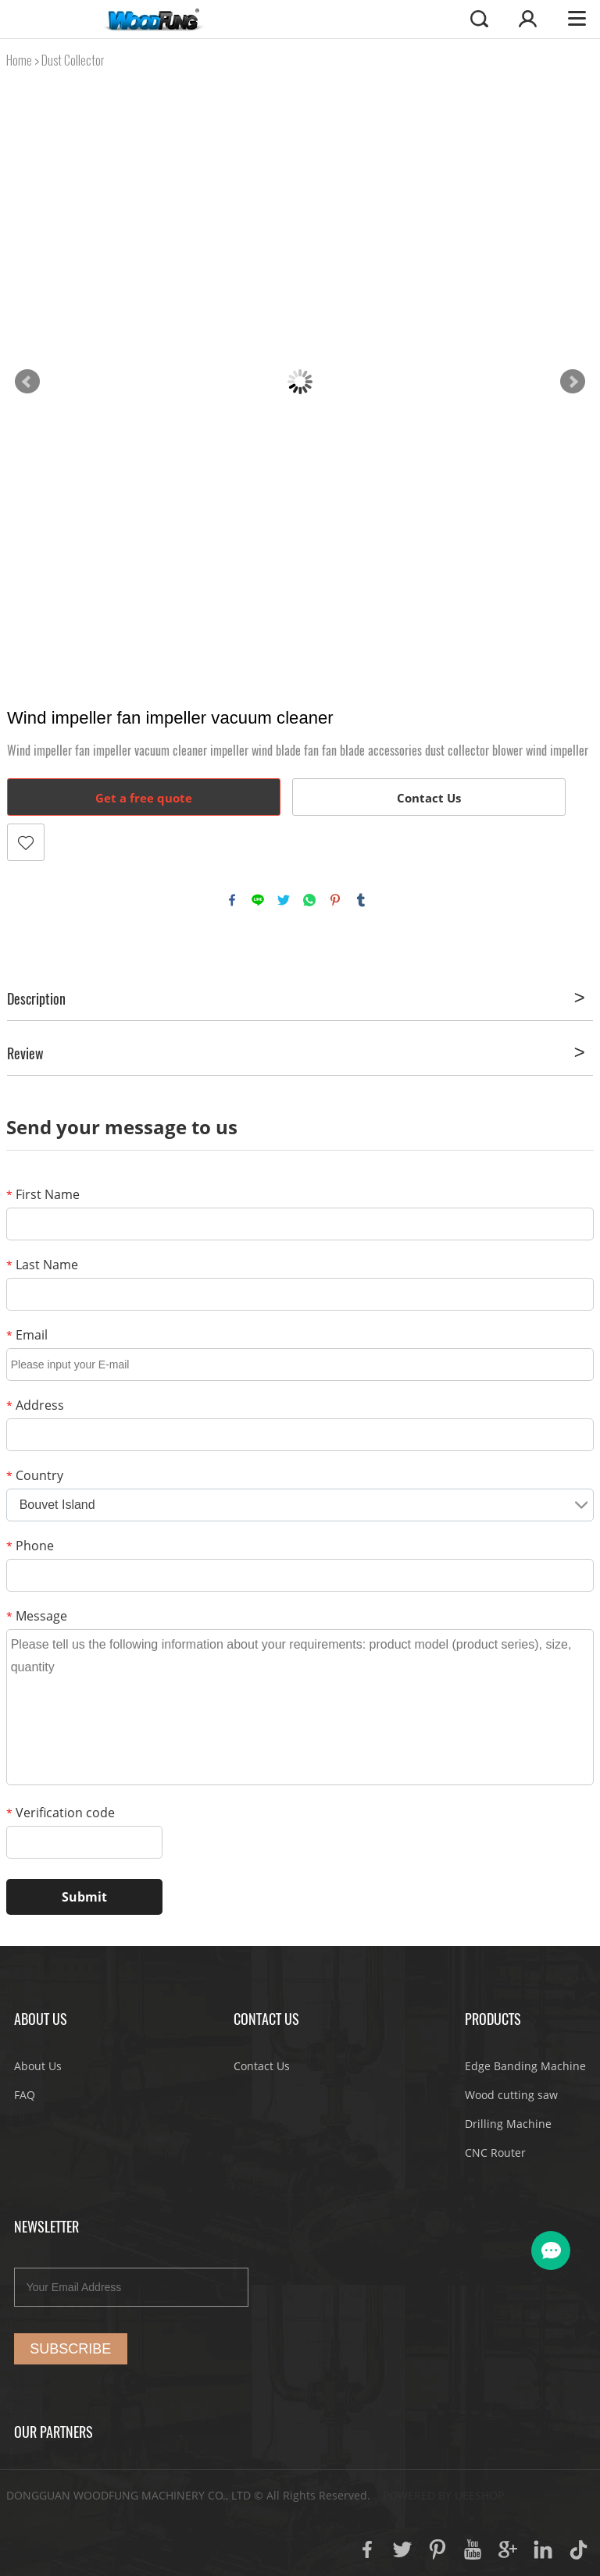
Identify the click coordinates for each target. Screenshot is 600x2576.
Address (35, 1405)
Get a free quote (143, 798)
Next (572, 381)
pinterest (335, 900)
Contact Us (429, 798)
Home (19, 60)
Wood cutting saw (511, 2094)
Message (36, 1615)
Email (27, 1334)
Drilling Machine (508, 2123)
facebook (232, 900)
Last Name (42, 1264)
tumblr (361, 900)
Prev (27, 381)
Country (34, 1475)
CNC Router (495, 2152)
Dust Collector (72, 60)
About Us (38, 2065)
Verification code (60, 1812)
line (258, 900)
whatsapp (309, 900)
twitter (283, 900)
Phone (30, 1545)
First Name (43, 1194)
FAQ (24, 2094)
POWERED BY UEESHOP (443, 2495)
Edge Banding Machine (525, 2065)
